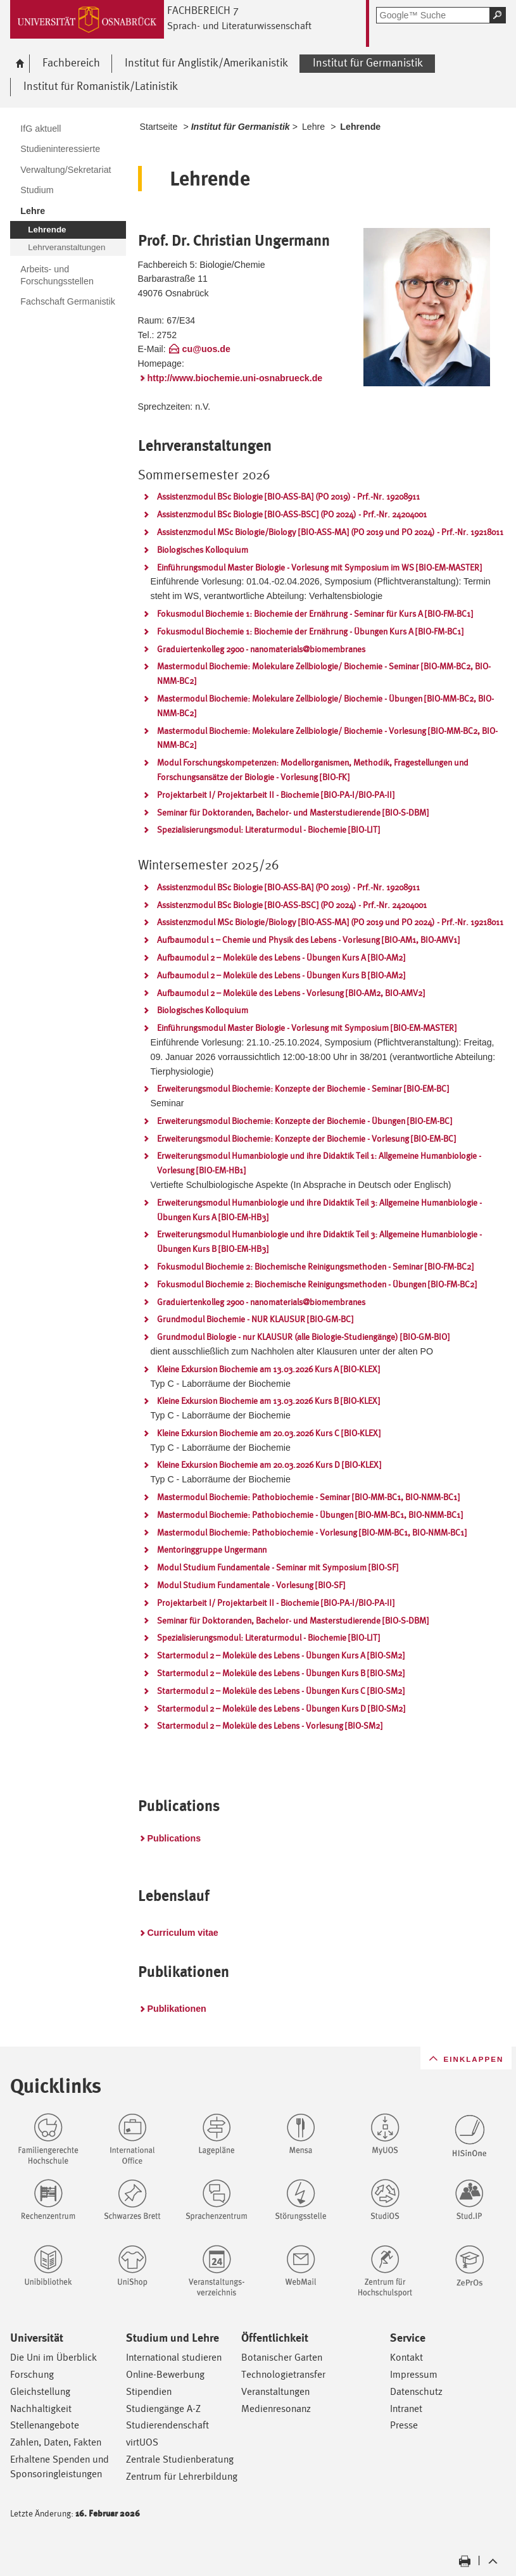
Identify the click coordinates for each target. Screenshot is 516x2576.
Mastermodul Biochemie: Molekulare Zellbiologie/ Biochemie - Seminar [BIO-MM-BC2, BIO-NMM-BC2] (324, 673)
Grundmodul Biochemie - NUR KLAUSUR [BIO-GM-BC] (255, 1319)
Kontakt (406, 2357)
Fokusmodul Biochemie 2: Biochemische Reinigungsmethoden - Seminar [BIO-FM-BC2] (315, 1266)
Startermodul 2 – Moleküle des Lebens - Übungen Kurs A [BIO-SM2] (281, 1655)
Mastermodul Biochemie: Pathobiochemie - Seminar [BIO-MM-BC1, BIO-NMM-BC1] (308, 1497)
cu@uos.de (206, 349)
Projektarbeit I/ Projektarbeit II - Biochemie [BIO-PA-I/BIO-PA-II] (275, 795)
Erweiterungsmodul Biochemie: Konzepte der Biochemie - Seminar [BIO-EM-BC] (303, 1088)
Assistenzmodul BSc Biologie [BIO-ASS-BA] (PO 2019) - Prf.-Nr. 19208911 (288, 496)
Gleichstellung (40, 2391)
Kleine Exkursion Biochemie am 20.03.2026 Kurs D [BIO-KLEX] (269, 1465)
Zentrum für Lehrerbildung (181, 2476)
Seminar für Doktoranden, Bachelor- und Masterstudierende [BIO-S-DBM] (293, 812)
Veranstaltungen (275, 2391)
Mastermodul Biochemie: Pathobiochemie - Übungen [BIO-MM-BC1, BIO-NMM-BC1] (310, 1515)
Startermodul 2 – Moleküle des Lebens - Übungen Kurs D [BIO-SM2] (281, 1708)
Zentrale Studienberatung (180, 2459)
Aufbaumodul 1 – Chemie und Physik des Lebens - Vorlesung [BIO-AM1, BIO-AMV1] (308, 940)
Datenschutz (416, 2391)
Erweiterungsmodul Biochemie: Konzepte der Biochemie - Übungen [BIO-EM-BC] (304, 1121)
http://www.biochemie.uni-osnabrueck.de (235, 378)
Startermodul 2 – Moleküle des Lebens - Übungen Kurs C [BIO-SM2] (281, 1691)
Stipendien (149, 2391)
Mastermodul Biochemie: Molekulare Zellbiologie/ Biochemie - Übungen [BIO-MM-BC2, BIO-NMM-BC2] (325, 705)
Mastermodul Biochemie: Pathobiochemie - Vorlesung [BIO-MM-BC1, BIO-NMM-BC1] (312, 1532)
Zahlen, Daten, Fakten (55, 2442)
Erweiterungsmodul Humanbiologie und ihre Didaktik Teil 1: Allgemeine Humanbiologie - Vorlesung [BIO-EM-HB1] (319, 1163)
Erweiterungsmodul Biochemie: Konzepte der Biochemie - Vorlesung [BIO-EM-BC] (306, 1138)
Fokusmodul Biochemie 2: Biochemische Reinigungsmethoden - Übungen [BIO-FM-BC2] (317, 1284)
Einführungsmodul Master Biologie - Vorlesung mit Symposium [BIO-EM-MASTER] (306, 1028)
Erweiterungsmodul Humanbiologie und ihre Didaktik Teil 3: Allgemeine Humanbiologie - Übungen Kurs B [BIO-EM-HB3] (319, 1241)
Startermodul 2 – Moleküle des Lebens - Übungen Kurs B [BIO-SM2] (281, 1673)
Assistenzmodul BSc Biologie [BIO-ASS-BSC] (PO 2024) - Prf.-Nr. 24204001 (292, 514)
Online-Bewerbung (165, 2374)
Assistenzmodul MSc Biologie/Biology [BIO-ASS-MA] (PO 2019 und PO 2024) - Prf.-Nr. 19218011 (330, 532)
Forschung (32, 2374)
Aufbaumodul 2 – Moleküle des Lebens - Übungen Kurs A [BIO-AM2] (281, 957)
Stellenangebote (44, 2425)
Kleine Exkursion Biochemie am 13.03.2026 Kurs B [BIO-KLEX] (268, 1401)
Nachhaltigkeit (41, 2408)
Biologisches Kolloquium (202, 550)
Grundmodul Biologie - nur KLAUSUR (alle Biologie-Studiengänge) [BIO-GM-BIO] (303, 1337)
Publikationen (177, 2009)
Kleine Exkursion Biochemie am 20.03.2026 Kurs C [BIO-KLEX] (269, 1433)
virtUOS (142, 2442)
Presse (404, 2425)
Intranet (406, 2408)
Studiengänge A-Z (163, 2408)
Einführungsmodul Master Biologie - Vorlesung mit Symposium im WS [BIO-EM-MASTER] (319, 567)
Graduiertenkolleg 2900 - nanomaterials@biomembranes (261, 649)
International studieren (174, 2357)
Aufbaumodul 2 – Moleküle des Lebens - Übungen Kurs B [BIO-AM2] (281, 975)
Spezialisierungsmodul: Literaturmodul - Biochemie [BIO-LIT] (268, 829)
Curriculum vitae (183, 1933)
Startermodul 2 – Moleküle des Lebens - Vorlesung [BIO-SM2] (269, 1725)
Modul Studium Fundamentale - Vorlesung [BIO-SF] (251, 1585)
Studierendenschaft (167, 2425)
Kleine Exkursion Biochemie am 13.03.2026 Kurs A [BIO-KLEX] (268, 1369)
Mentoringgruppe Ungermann (212, 1549)
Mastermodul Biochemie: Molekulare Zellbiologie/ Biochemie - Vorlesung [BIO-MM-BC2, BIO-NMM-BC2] (327, 738)
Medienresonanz (276, 2408)
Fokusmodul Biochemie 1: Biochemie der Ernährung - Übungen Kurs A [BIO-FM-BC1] (310, 631)
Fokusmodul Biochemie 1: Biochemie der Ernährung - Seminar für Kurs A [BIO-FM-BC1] (315, 614)
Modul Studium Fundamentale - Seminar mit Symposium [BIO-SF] (277, 1567)
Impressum (413, 2374)
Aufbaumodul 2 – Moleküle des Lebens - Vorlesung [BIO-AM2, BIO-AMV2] (291, 993)
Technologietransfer (283, 2374)
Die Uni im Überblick (53, 2357)
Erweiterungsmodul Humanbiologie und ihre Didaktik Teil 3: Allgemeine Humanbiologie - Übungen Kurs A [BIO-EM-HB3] (319, 1209)
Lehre (313, 127)
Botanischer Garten (281, 2357)
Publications (174, 1838)
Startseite (159, 127)
